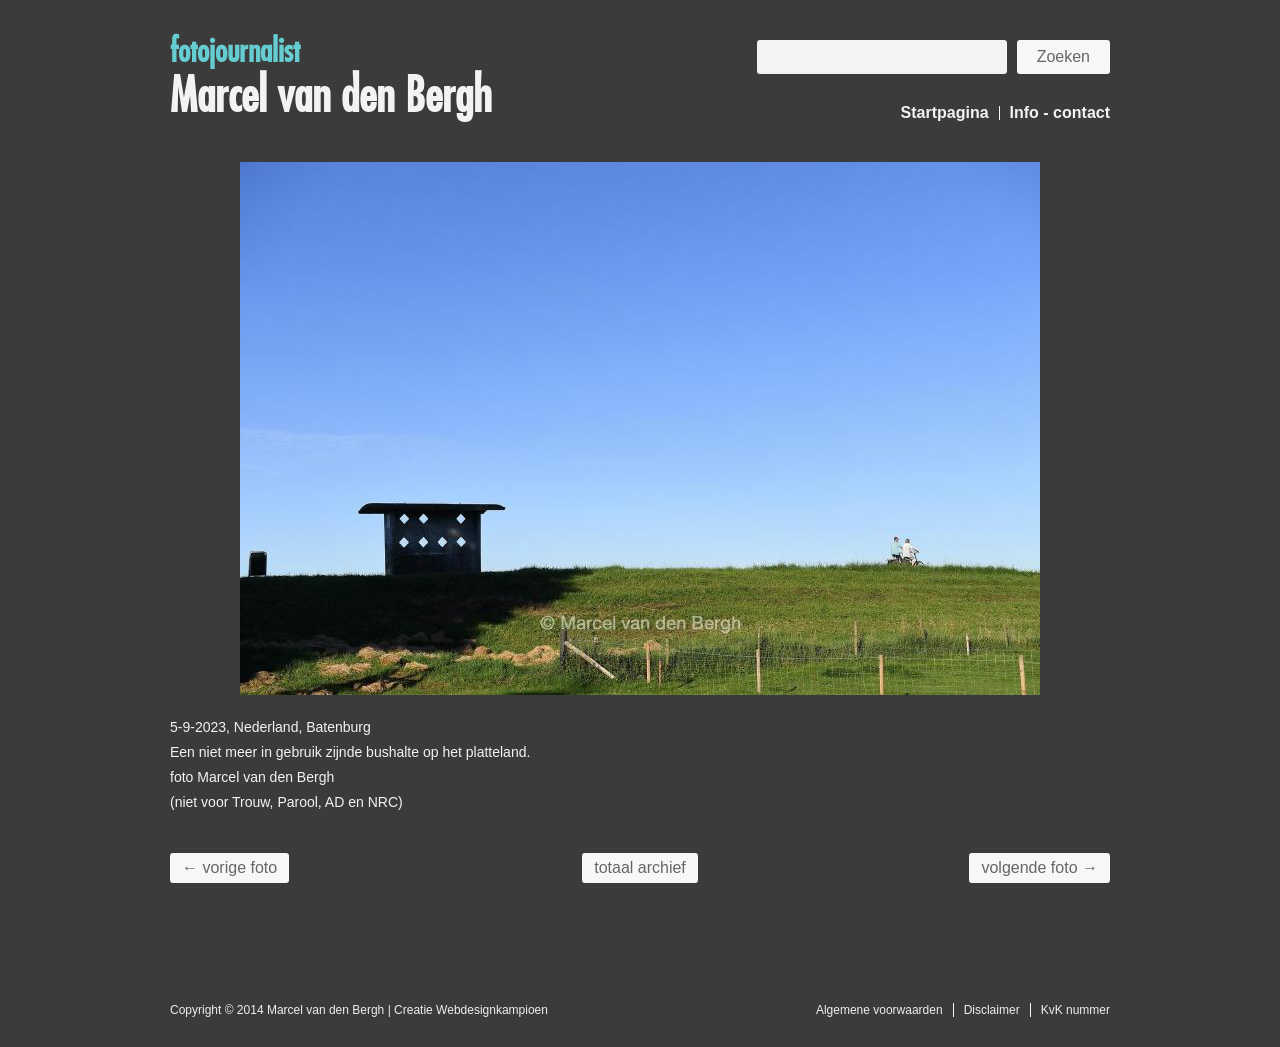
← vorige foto (229, 867)
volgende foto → (1039, 867)
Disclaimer (992, 1010)
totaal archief (640, 867)
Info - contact (1060, 112)
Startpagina (945, 112)
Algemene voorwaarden (879, 1010)
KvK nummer (1075, 1010)
